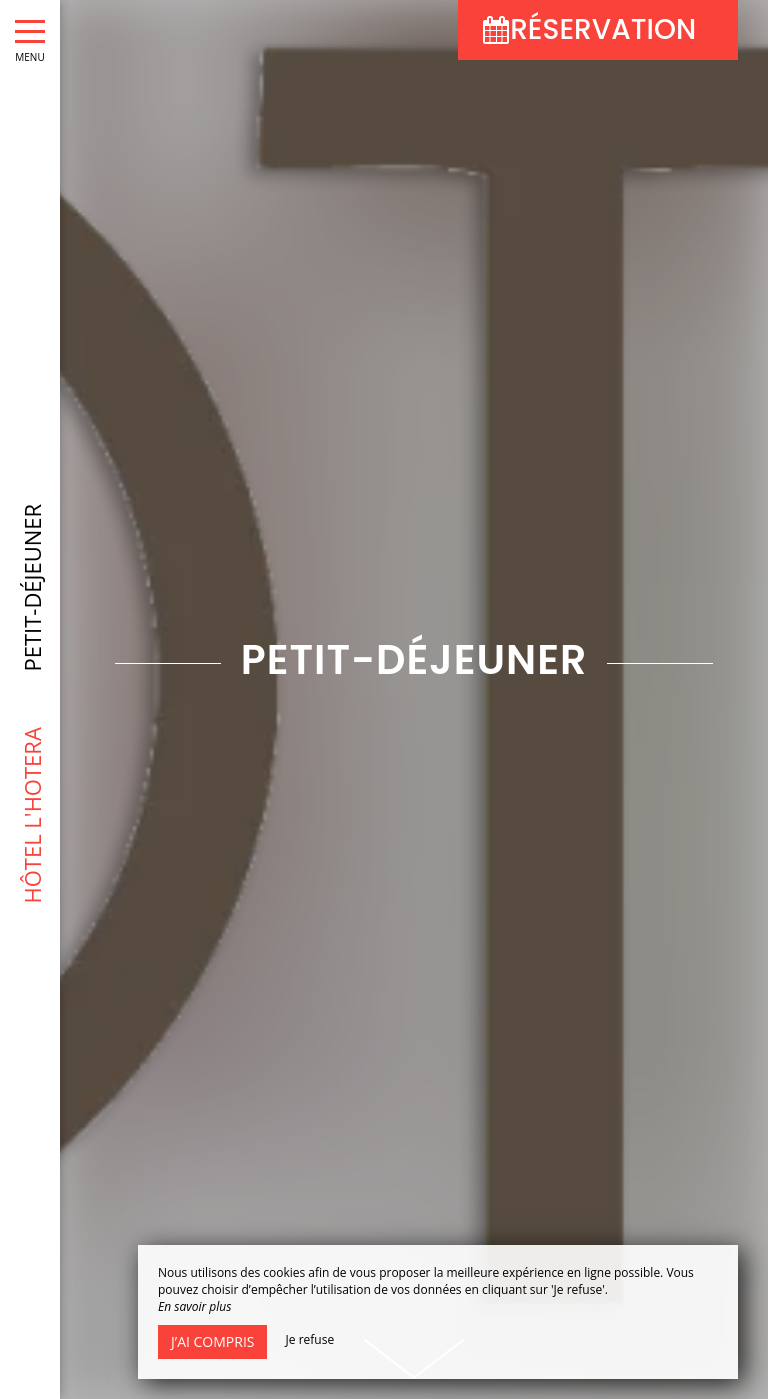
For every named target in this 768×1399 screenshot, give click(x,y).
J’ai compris (212, 1341)
